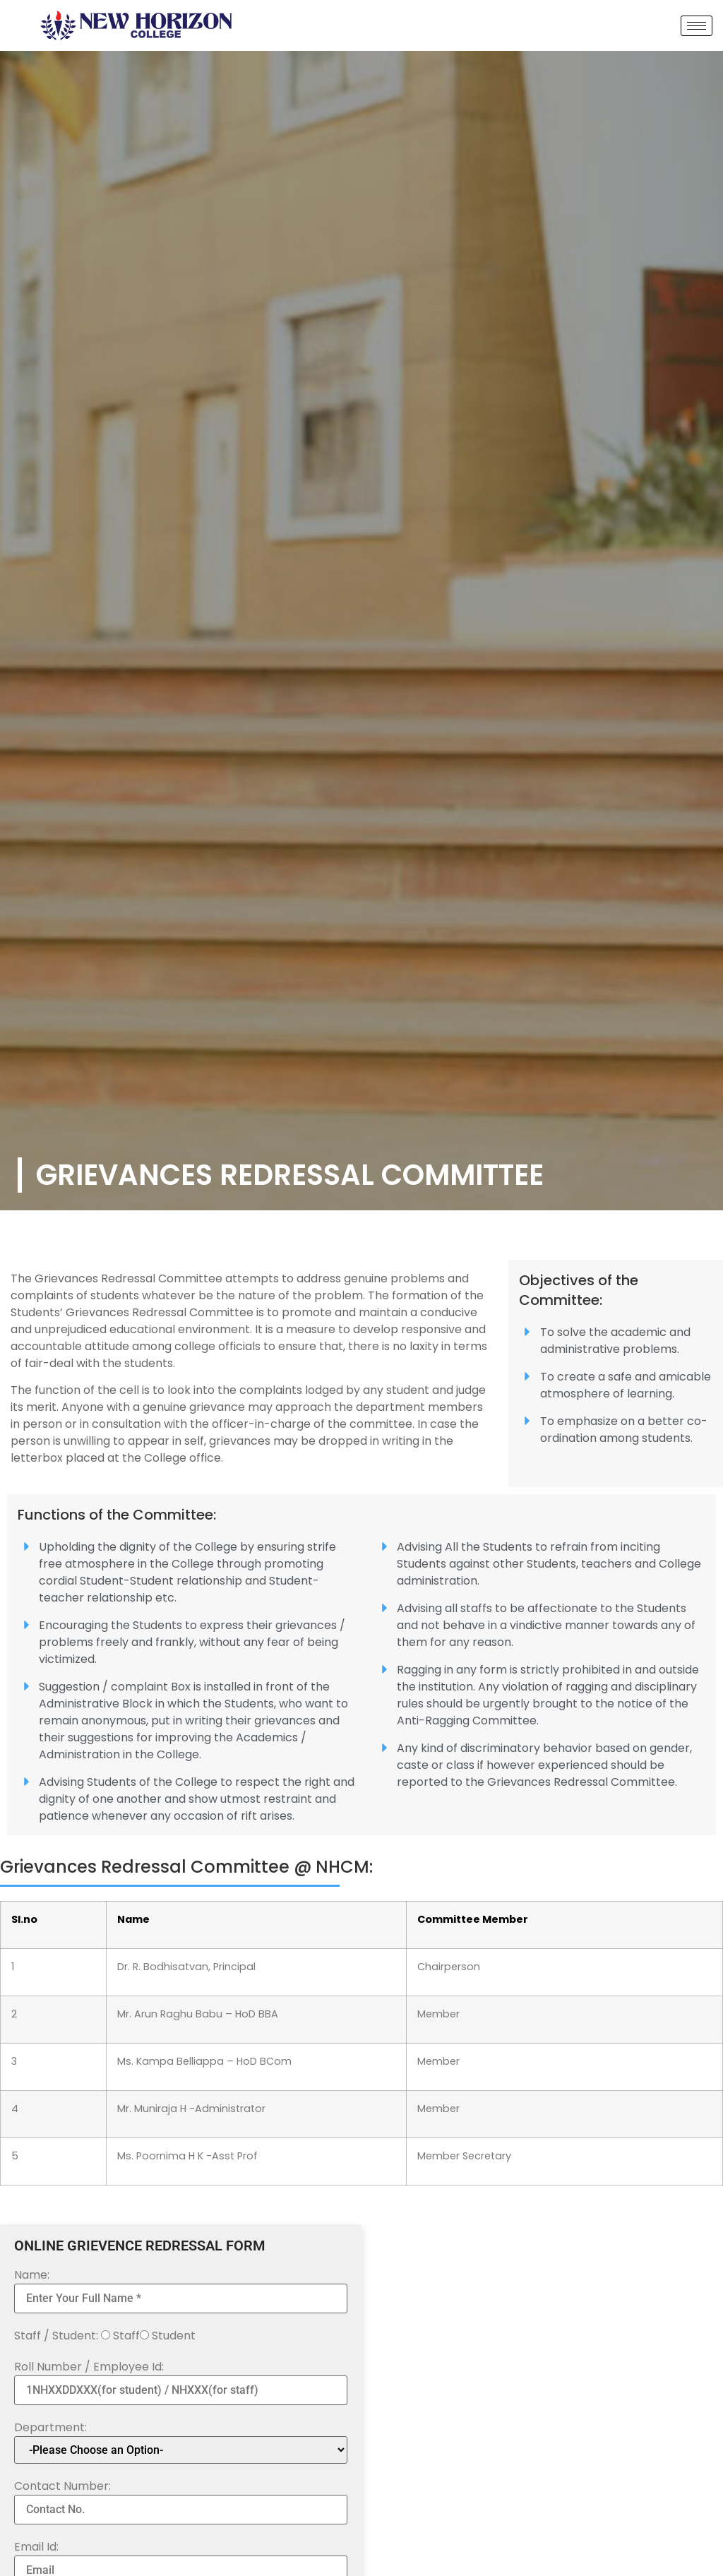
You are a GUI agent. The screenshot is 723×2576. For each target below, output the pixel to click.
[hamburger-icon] (696, 26)
